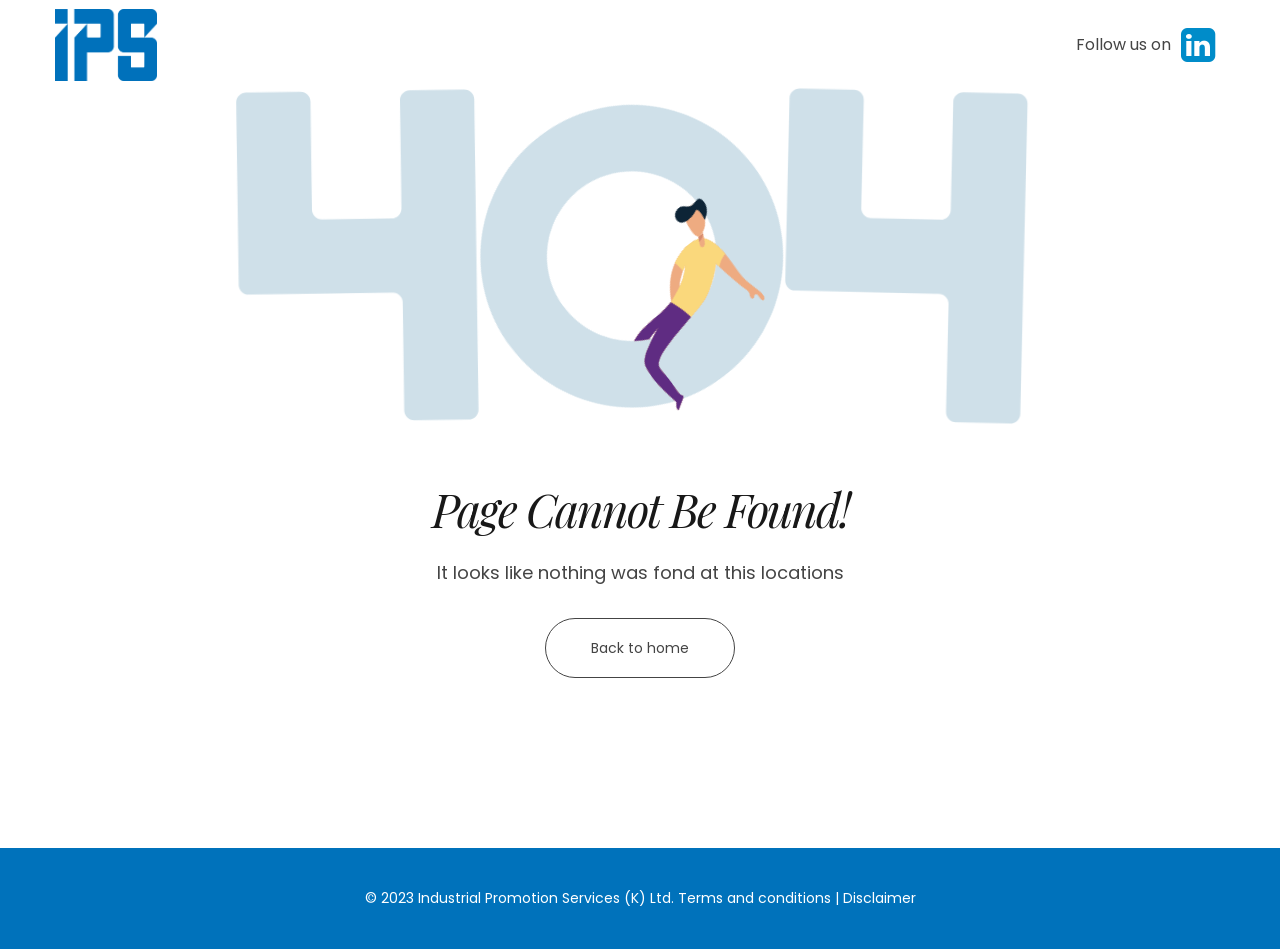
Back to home (640, 648)
